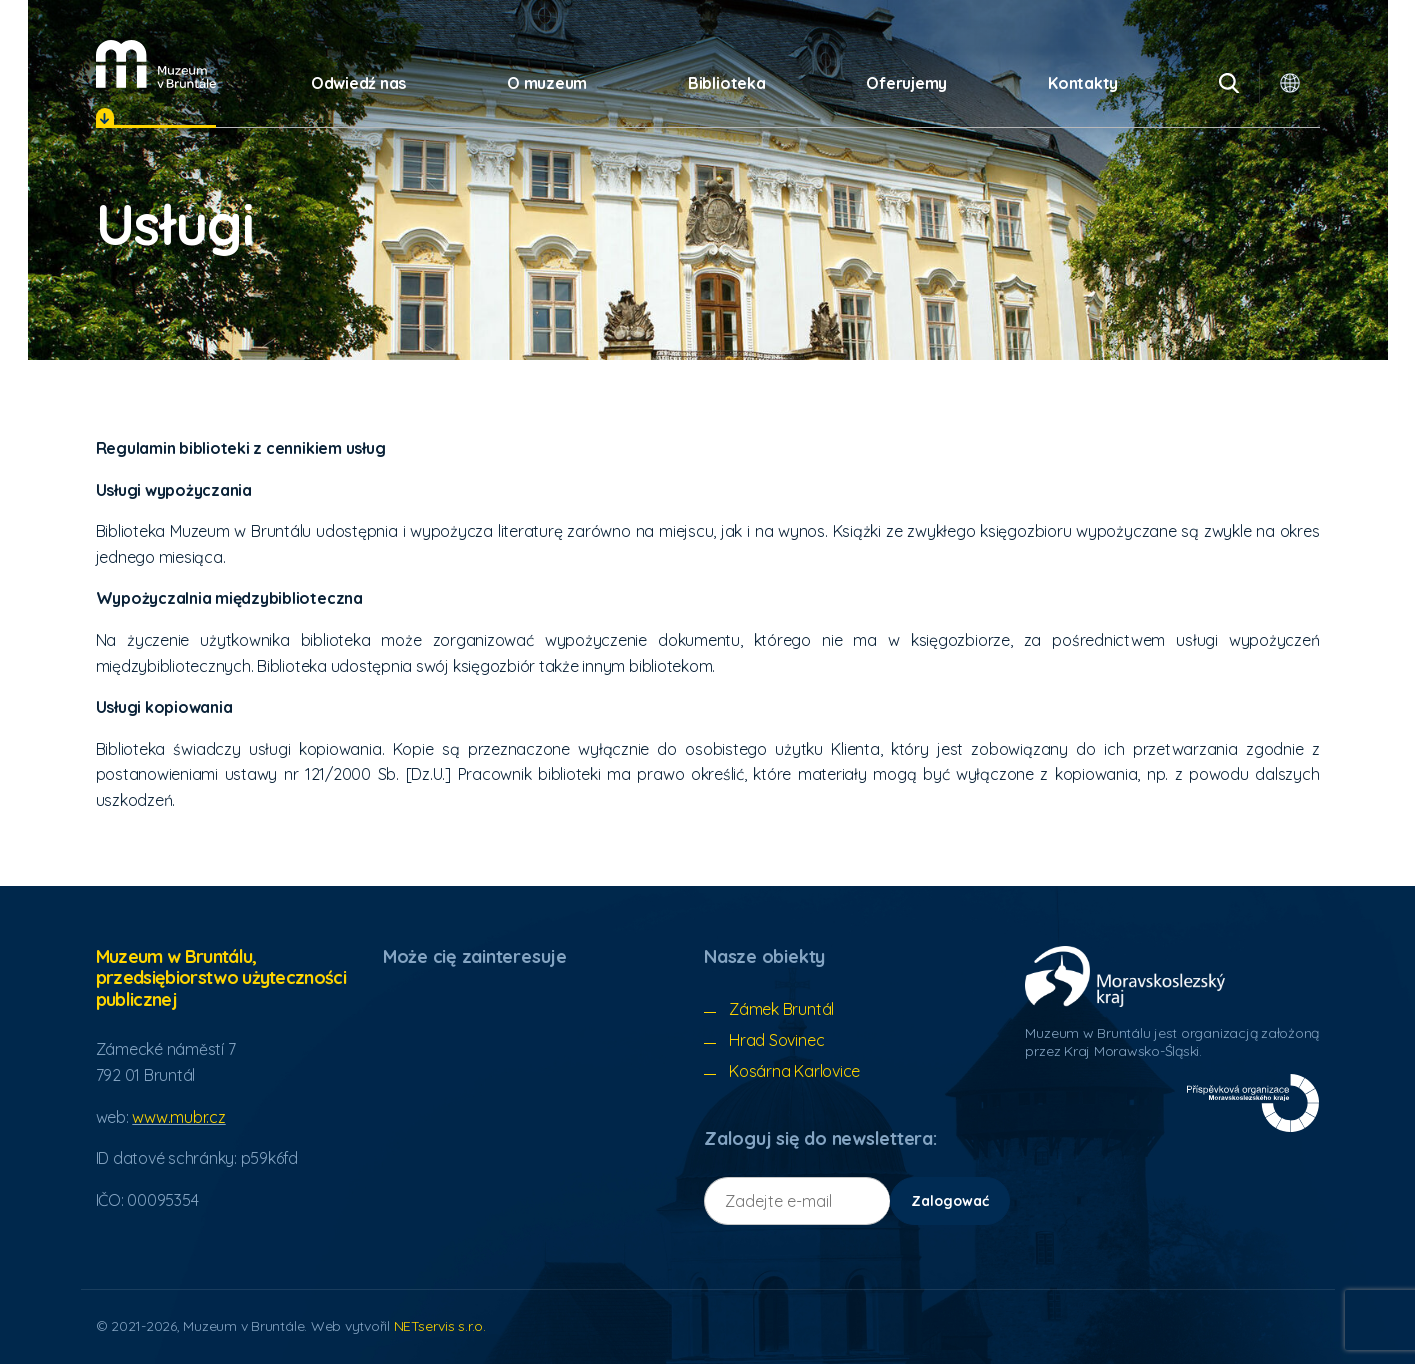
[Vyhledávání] (1229, 83)
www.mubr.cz (178, 1117)
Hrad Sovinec (776, 1040)
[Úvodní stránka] (156, 64)
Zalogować (950, 1201)
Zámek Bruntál (781, 1009)
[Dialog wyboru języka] (1290, 83)
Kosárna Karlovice (794, 1071)
